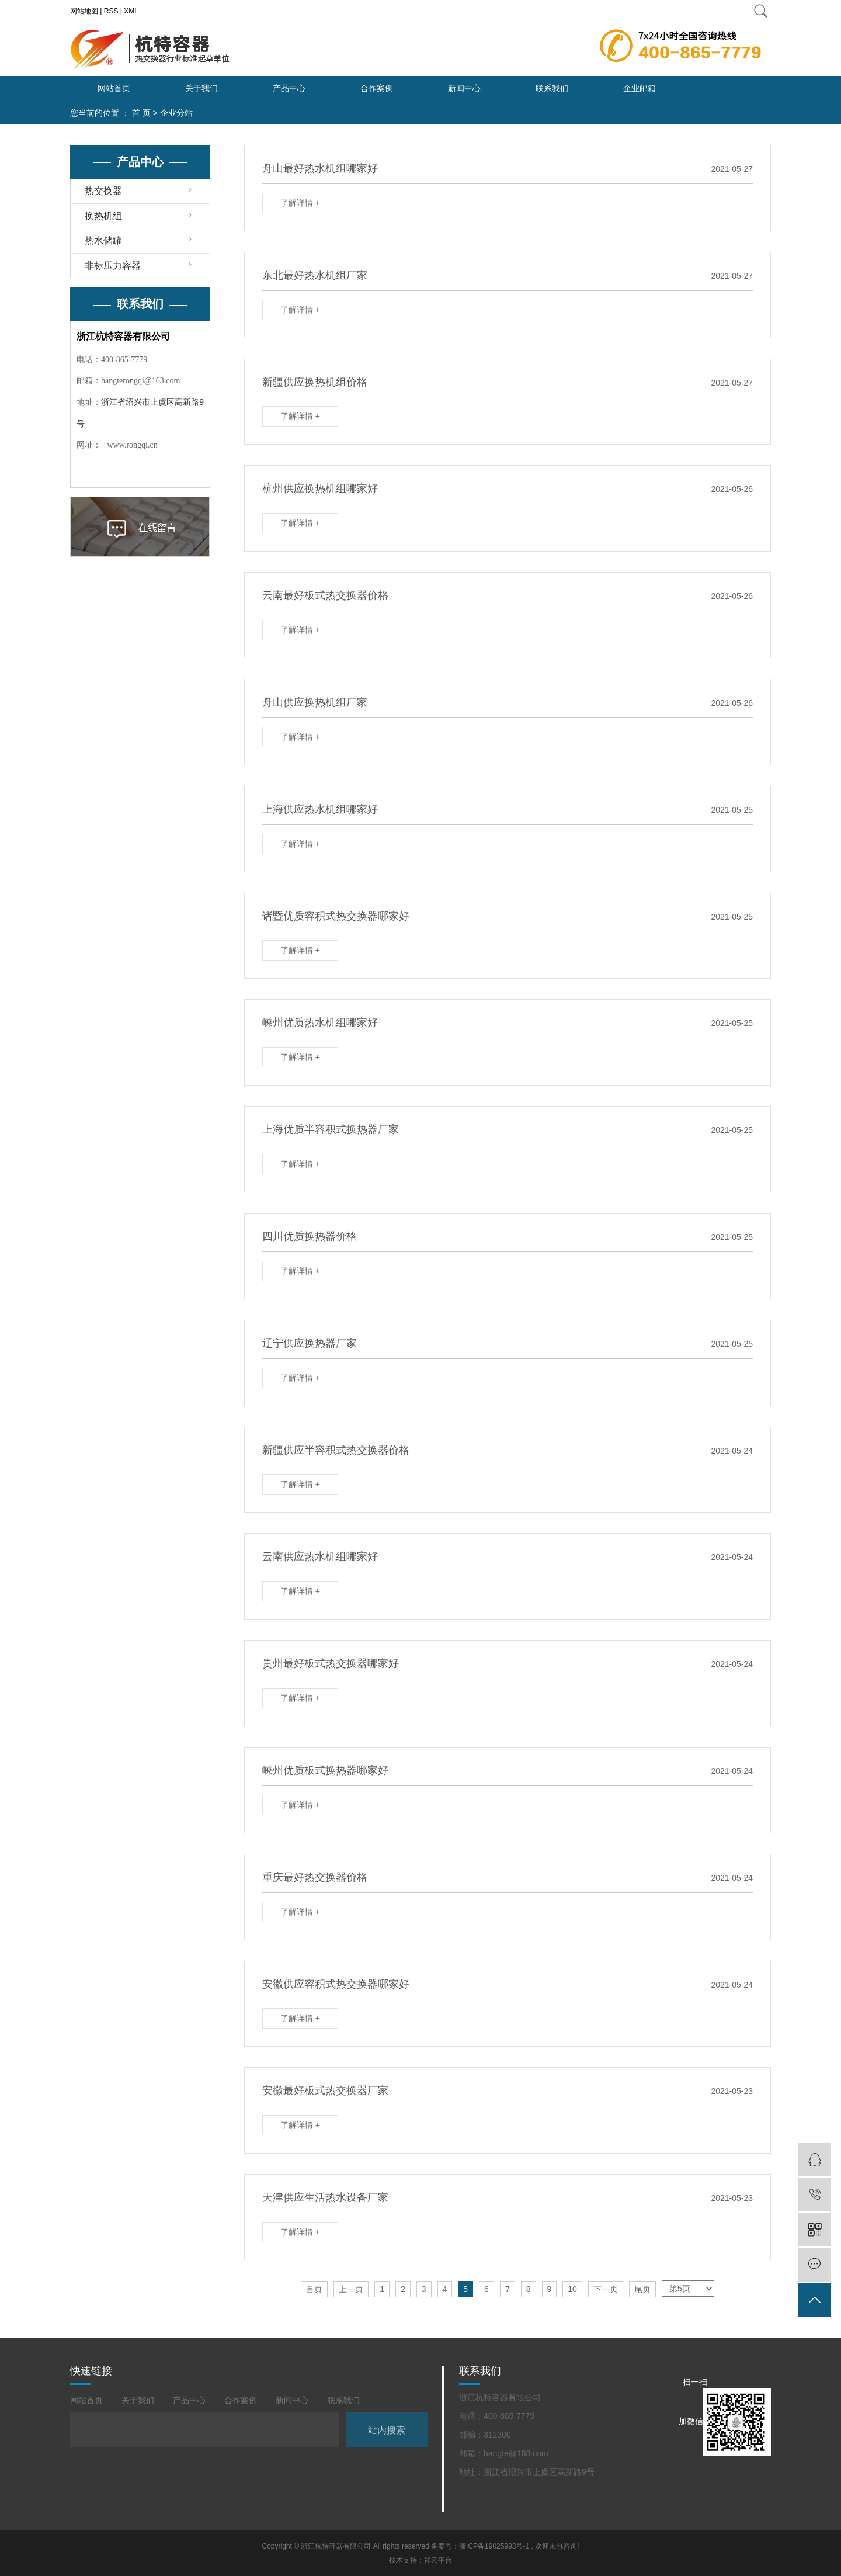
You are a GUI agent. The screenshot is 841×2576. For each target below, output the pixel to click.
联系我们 (552, 88)
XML (131, 11)
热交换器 (103, 191)
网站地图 (84, 11)
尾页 (642, 2289)
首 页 (141, 112)
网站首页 (114, 88)
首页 (314, 2289)
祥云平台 (438, 2560)
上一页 (351, 2289)
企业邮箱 (639, 88)
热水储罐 (103, 240)
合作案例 (376, 88)
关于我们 (201, 88)
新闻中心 (464, 88)
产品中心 (289, 88)
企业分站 (176, 112)
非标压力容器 (113, 266)
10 (572, 2289)
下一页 (605, 2289)
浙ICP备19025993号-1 (494, 2546)
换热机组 (103, 216)
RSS (111, 11)
